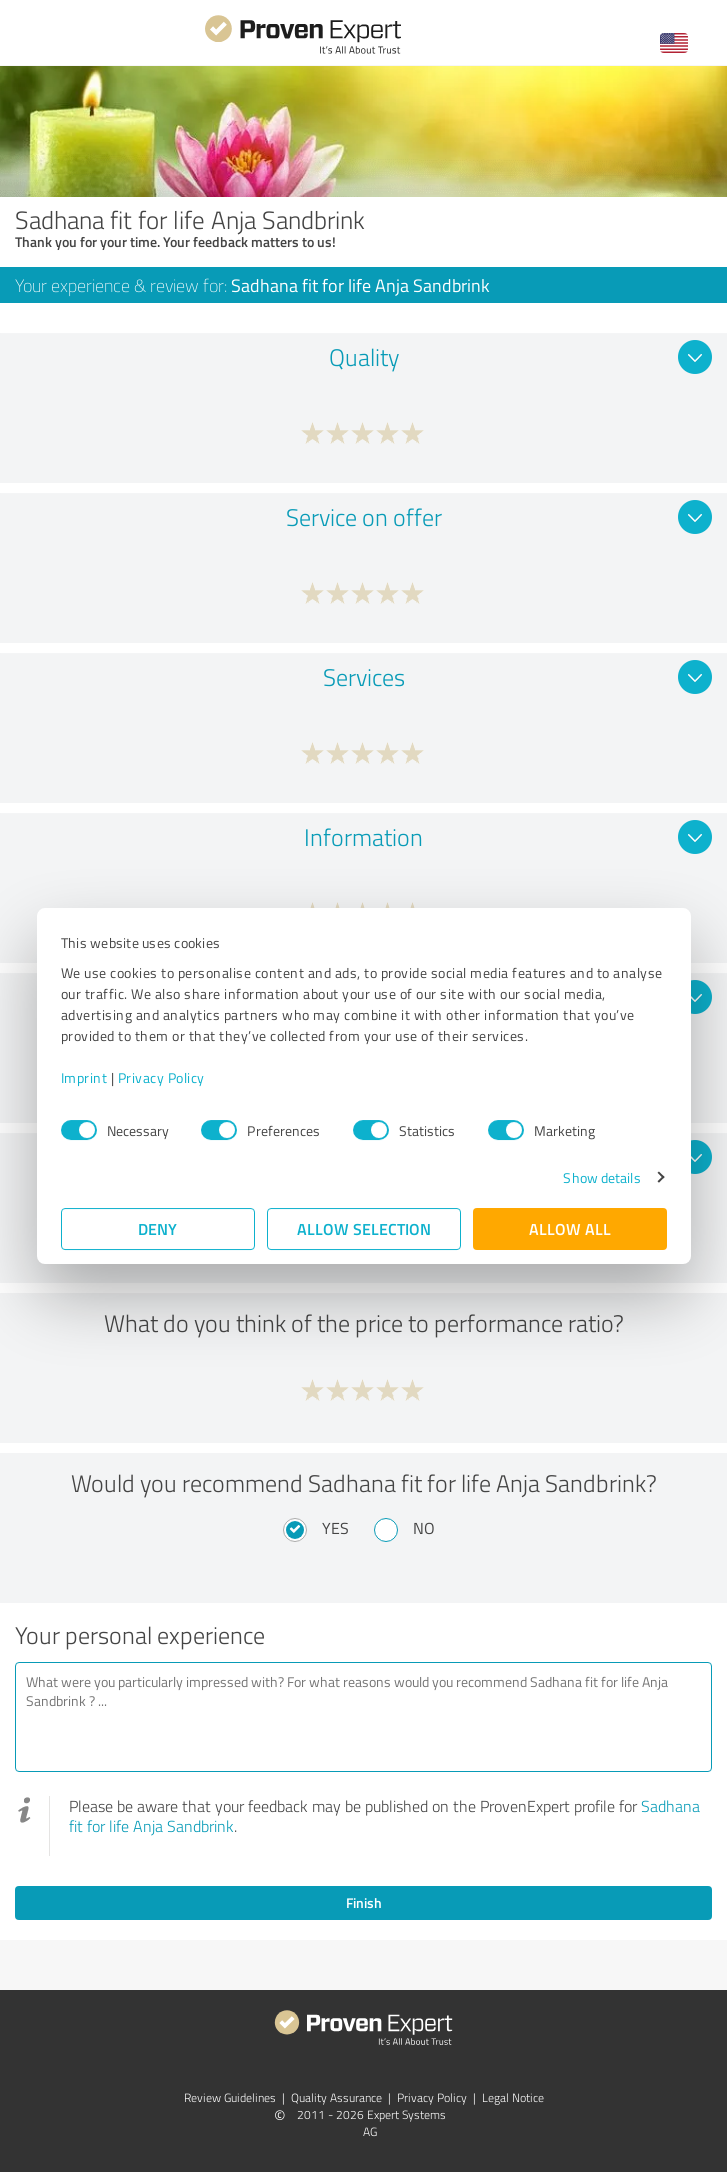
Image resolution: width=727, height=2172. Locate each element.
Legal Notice (513, 2097)
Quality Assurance (336, 2097)
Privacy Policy (161, 1077)
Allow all (570, 1228)
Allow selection (364, 1228)
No (424, 1528)
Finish (364, 1902)
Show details (601, 1177)
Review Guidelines (230, 2097)
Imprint (84, 1077)
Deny (157, 1228)
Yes (335, 1528)
